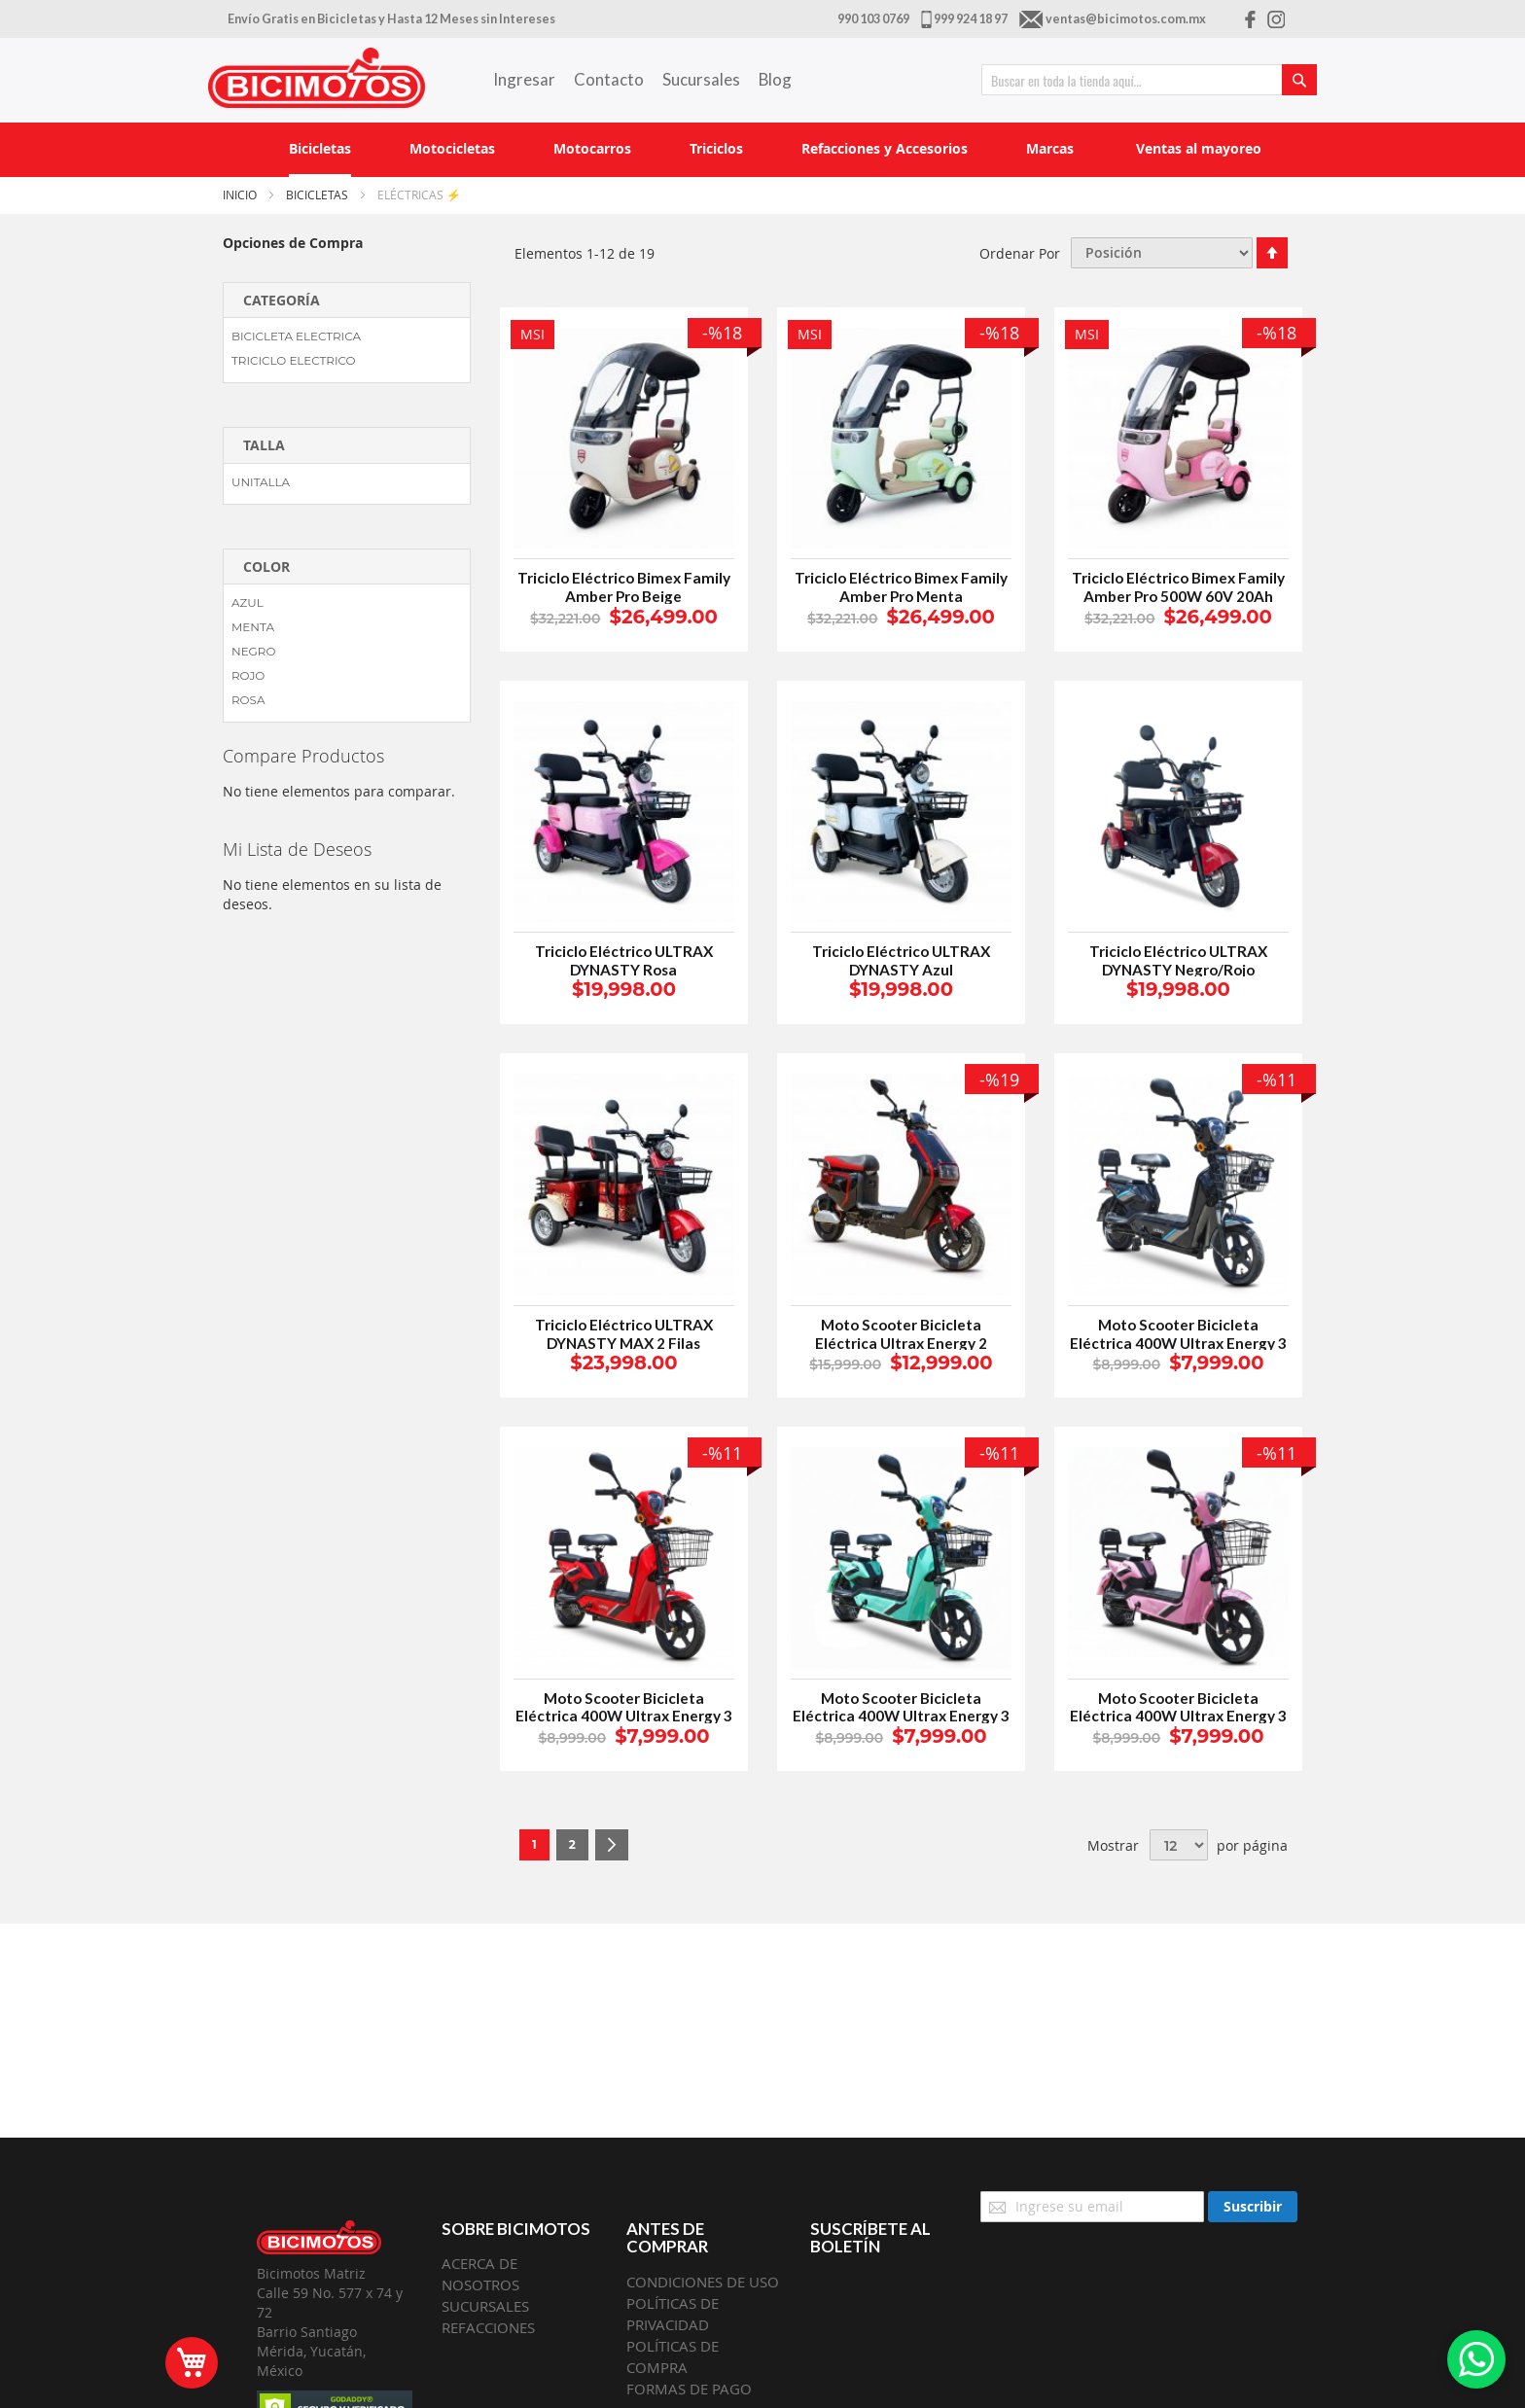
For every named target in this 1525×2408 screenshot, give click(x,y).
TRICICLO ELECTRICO (293, 360)
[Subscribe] (1252, 2206)
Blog (775, 79)
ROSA (248, 699)
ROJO (248, 675)
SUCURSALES (485, 2306)
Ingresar (524, 79)
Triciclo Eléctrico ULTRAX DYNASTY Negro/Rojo (1178, 959)
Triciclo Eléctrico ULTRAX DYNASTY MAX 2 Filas (624, 1333)
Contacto (609, 79)
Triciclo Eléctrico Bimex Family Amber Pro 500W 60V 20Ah (1178, 586)
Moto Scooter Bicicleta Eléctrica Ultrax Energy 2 (901, 1333)
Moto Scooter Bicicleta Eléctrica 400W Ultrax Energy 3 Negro (1178, 1342)
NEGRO (253, 651)
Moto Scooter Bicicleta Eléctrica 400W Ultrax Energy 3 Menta (901, 1716)
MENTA (252, 627)
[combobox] (1149, 79)
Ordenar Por (1019, 252)
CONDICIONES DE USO (702, 2281)
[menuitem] (320, 150)
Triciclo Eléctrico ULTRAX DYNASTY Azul (901, 959)
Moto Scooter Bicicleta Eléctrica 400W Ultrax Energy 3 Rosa (1178, 1716)
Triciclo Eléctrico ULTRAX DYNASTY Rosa (624, 959)
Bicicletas (318, 194)
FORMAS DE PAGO (689, 2388)
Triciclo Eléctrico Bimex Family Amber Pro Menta (901, 586)
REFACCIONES (488, 2327)
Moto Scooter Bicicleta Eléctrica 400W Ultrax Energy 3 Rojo (623, 1716)
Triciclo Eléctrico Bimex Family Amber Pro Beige (623, 586)
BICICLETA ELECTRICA (296, 336)
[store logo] (316, 78)
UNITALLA (260, 482)
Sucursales (701, 79)
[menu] (762, 150)
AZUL (247, 602)
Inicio (241, 194)
